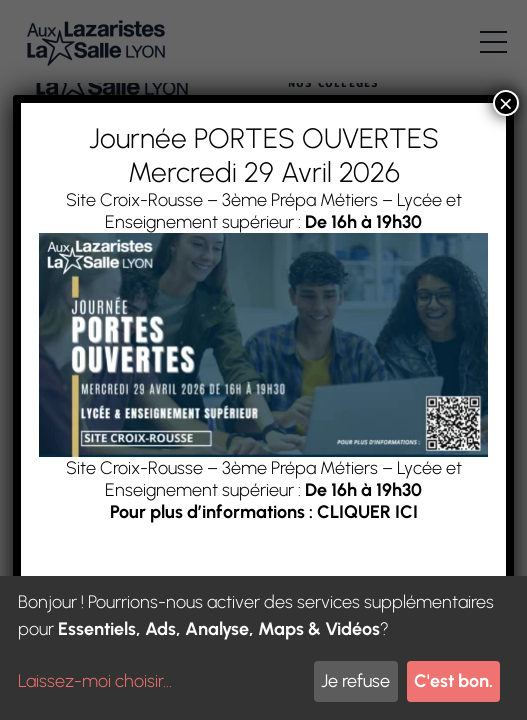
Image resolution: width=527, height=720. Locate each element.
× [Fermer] (506, 103)
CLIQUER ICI (366, 512)
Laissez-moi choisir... (95, 681)
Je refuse (355, 681)
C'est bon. (453, 681)
